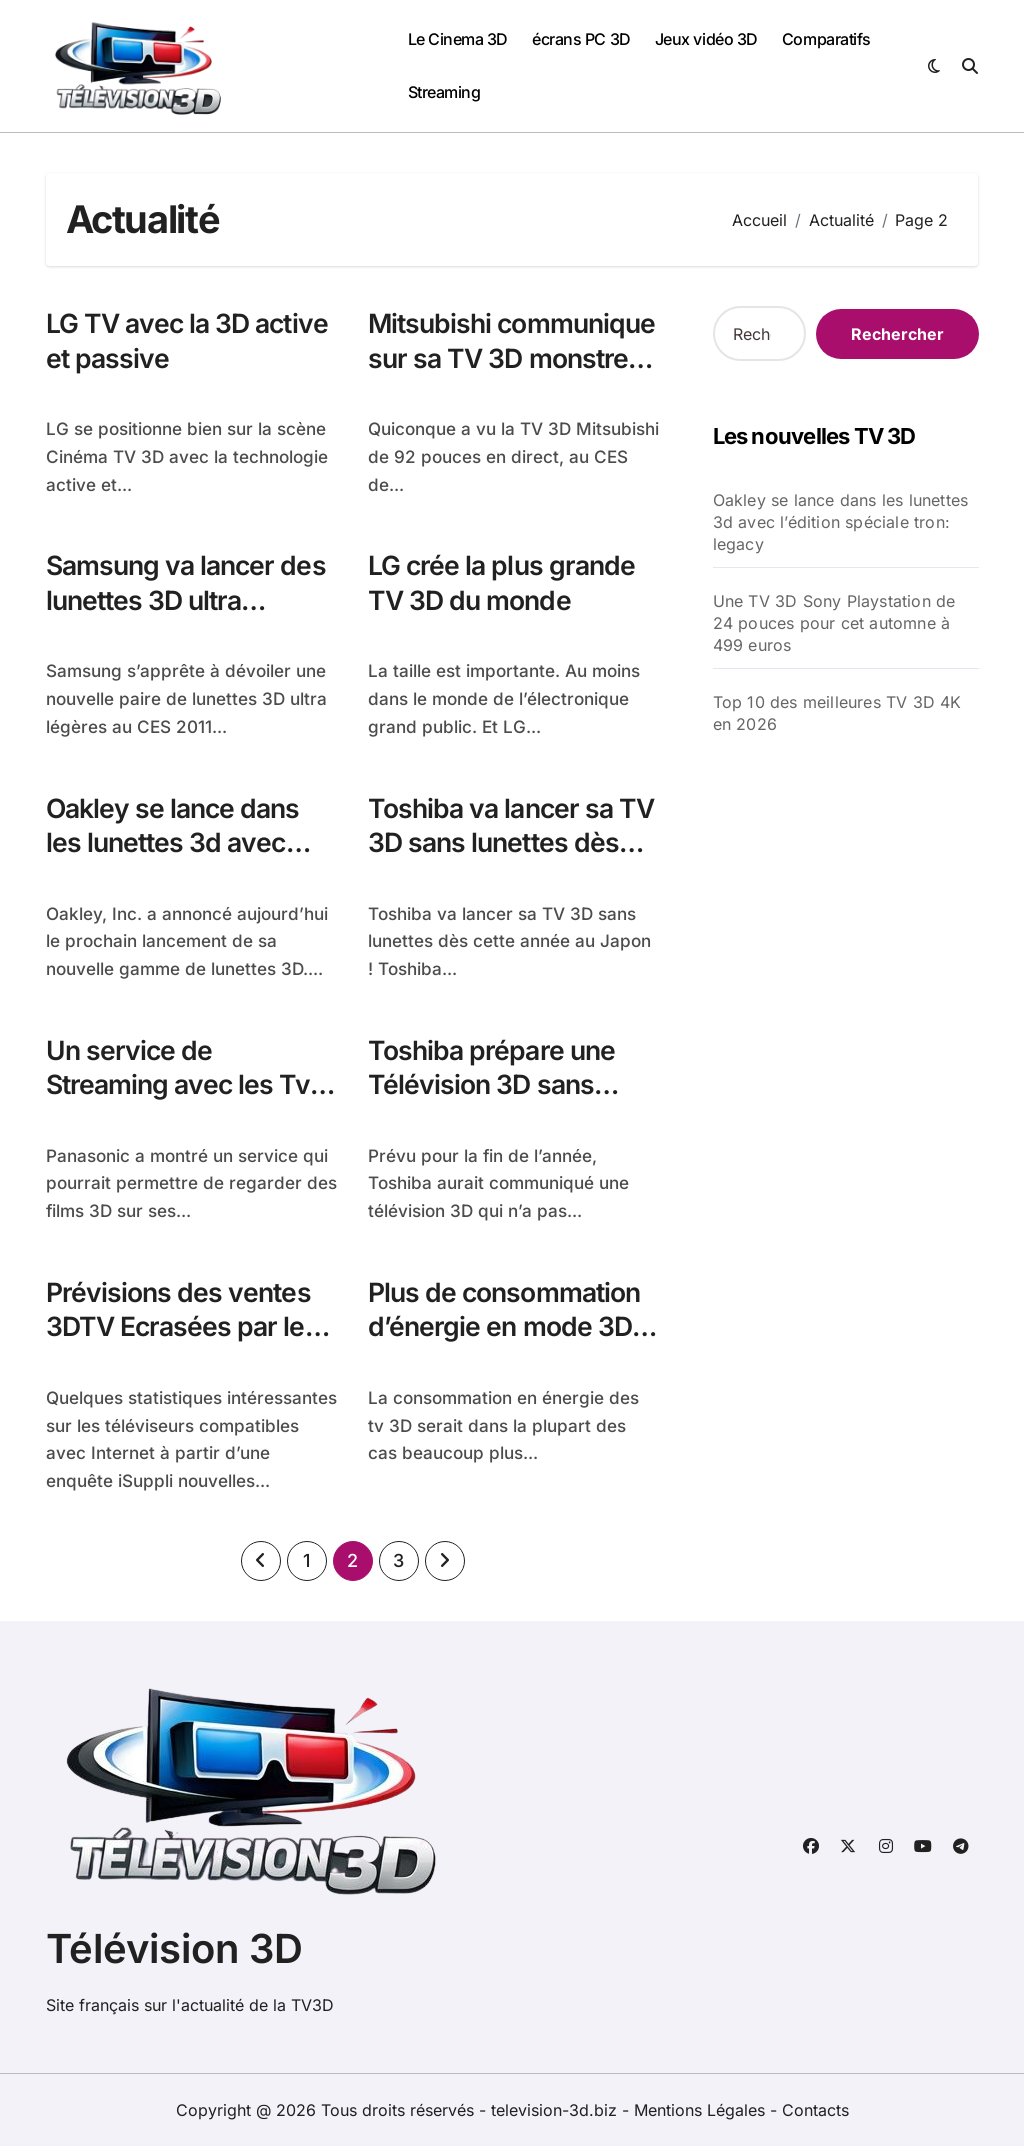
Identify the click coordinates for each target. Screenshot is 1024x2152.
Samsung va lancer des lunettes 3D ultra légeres (190, 602)
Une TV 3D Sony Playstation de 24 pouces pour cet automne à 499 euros (834, 623)
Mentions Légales (702, 2116)
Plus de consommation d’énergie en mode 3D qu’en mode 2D (507, 1332)
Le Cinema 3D (458, 39)
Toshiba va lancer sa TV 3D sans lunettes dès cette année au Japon (494, 863)
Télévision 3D (174, 1954)
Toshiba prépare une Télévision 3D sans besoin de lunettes (494, 1089)
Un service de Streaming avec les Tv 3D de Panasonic (181, 1089)
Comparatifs (826, 39)
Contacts (815, 2116)
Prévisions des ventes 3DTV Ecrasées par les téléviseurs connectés (185, 1332)
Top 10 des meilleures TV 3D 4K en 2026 (837, 713)
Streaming (444, 92)
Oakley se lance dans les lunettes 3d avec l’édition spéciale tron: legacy (179, 863)
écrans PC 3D (581, 39)
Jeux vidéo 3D (706, 39)
